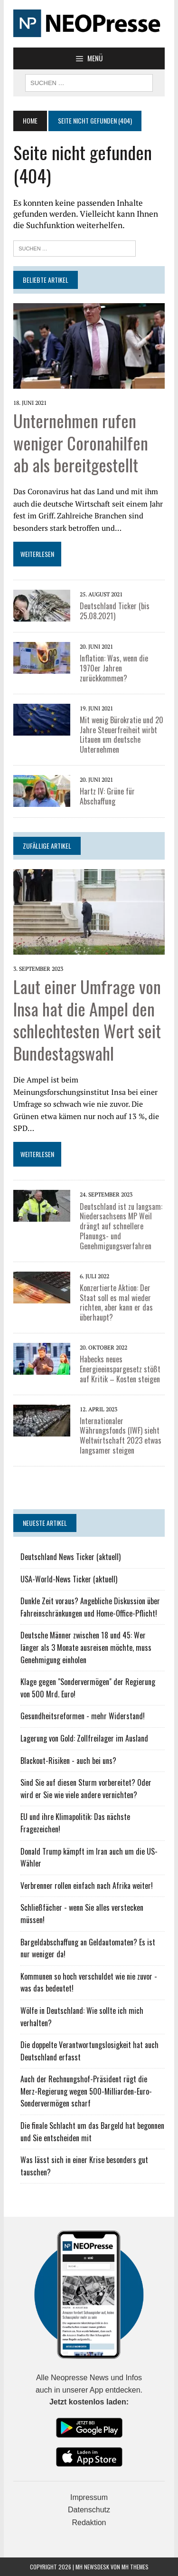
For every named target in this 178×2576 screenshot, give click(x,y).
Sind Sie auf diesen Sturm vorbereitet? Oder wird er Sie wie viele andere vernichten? (85, 1788)
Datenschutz (89, 2510)
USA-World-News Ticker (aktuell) (68, 1579)
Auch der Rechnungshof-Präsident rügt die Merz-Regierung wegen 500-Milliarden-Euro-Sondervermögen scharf (86, 2091)
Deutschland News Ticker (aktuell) (70, 1556)
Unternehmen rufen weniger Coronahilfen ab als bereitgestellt (80, 443)
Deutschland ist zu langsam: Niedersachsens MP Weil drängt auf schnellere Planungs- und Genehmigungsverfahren (121, 1226)
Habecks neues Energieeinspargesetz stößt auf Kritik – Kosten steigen (120, 1369)
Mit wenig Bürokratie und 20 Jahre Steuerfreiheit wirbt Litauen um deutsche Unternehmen (121, 734)
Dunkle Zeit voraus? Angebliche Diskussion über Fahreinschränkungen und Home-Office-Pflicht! (90, 1607)
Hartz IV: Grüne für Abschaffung (107, 796)
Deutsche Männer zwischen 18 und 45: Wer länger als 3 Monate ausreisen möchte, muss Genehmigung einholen (85, 1647)
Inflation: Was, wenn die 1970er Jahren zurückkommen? (114, 668)
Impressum (89, 2497)
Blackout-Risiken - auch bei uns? (68, 1760)
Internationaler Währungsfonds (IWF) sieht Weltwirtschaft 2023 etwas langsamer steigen (120, 1435)
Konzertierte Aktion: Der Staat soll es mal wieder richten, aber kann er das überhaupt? (116, 1302)
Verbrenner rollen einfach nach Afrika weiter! (86, 1885)
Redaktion (89, 2523)
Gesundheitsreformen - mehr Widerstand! (82, 1716)
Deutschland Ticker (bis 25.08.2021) (115, 611)
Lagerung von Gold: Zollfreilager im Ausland (84, 1738)
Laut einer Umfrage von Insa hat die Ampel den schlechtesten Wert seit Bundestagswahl (87, 1019)
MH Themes (135, 2567)
